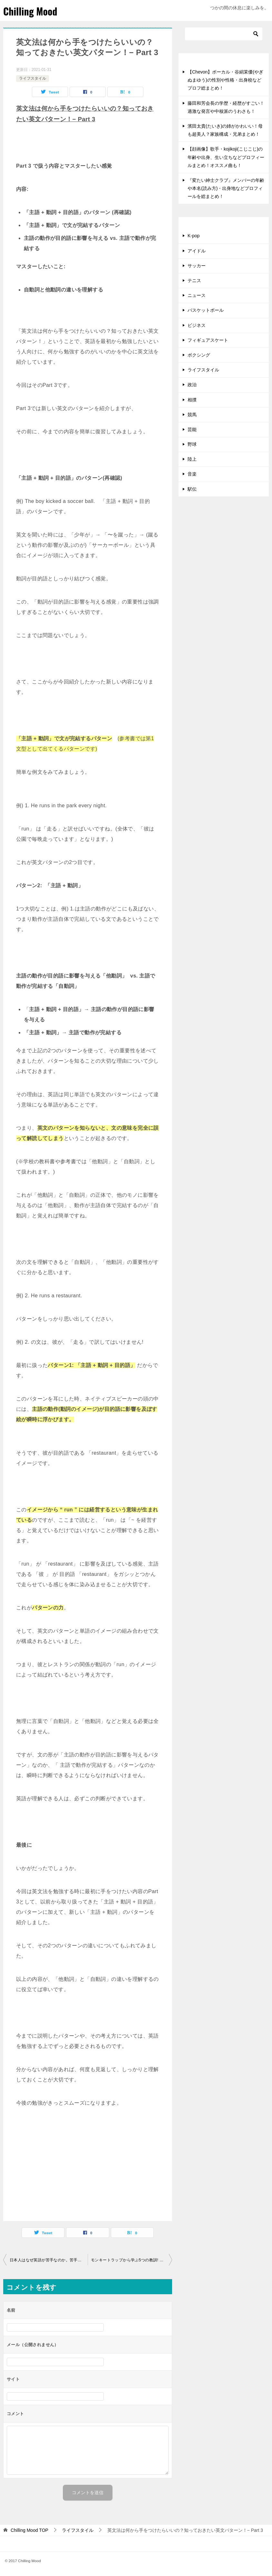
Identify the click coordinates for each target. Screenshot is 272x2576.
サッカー (197, 265)
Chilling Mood (30, 11)
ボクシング (199, 355)
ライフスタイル (32, 78)
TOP (29, 2530)
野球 (192, 444)
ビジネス (197, 325)
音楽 (192, 474)
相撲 (192, 399)
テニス (194, 280)
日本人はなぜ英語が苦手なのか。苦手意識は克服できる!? (49, 2260)
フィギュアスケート (208, 340)
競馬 (192, 414)
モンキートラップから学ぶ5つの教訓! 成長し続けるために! (131, 2260)
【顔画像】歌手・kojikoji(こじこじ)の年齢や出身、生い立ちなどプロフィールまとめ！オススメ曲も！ (226, 157)
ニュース (197, 295)
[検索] (223, 33)
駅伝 (192, 489)
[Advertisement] (87, 2166)
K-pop (193, 235)
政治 (192, 384)
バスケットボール (206, 310)
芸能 (192, 429)
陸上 (192, 459)
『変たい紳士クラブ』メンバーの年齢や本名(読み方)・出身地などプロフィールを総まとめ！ (226, 188)
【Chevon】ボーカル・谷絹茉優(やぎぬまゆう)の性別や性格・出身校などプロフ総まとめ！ (225, 80)
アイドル (197, 250)
